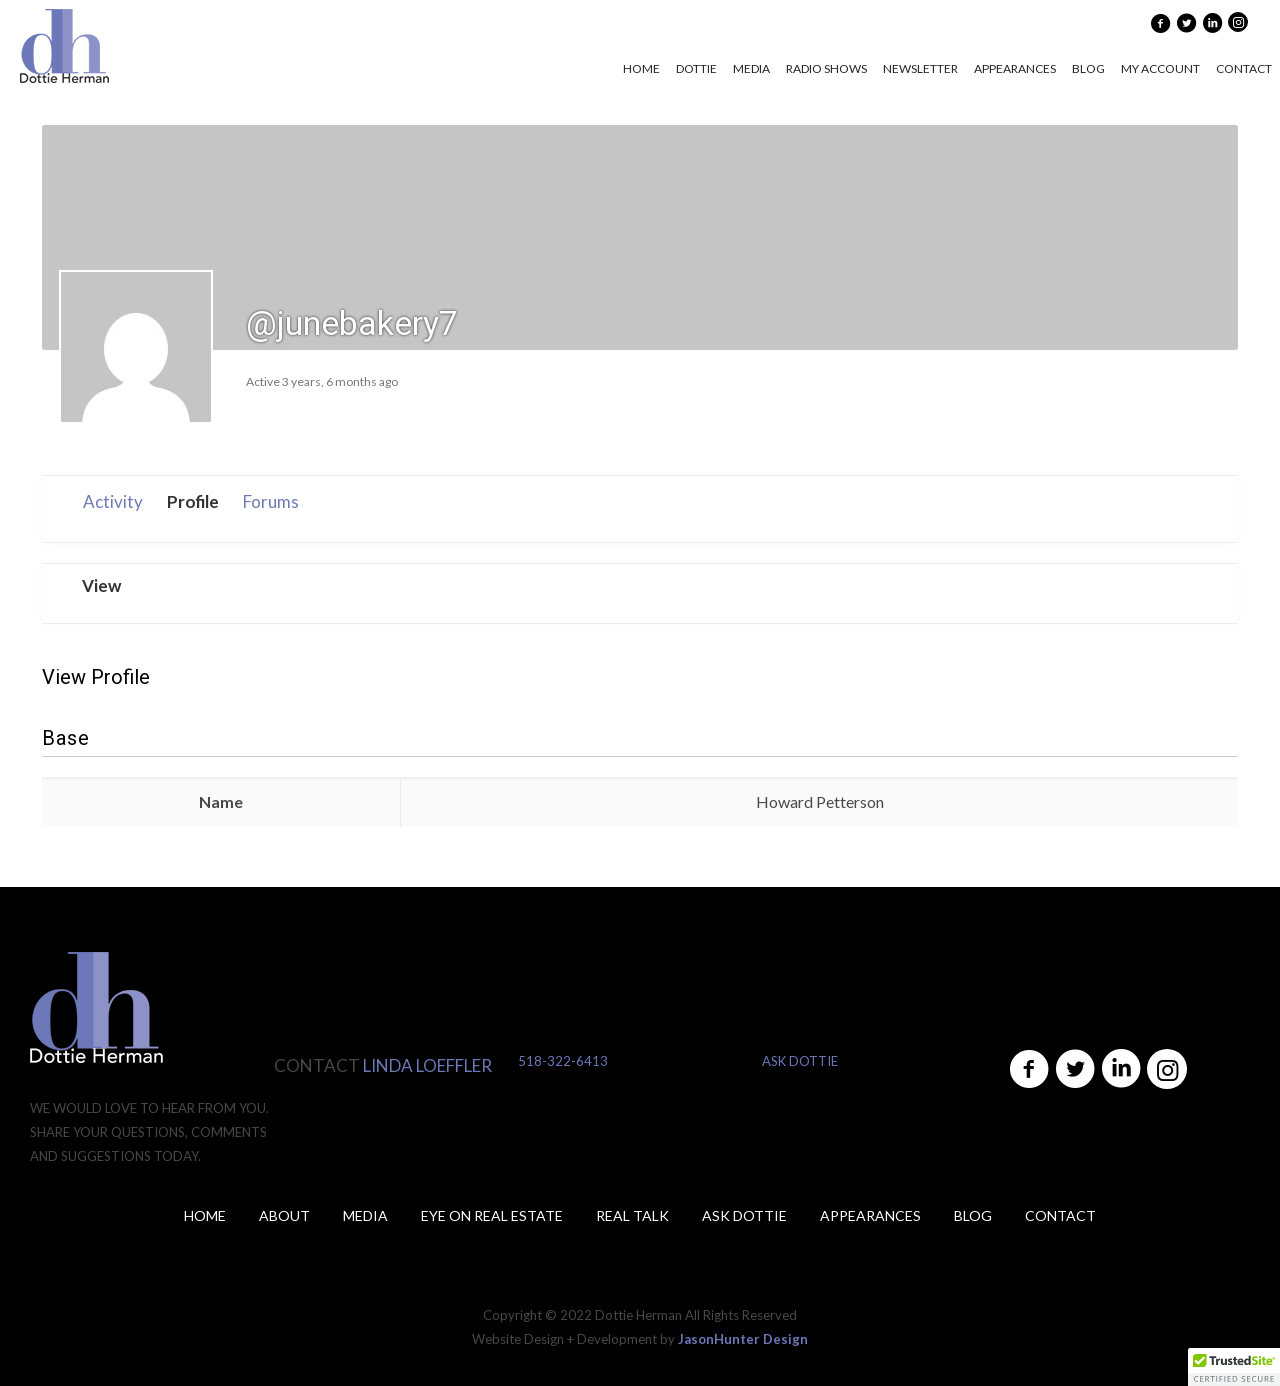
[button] (1234, 1367)
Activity (113, 501)
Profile (193, 501)
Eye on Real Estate (492, 1215)
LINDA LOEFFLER (427, 1065)
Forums (271, 501)
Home (205, 1215)
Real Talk (632, 1215)
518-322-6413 (563, 1061)
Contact (1060, 1215)
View (101, 585)
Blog (973, 1215)
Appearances (870, 1215)
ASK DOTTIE (800, 1061)
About (284, 1215)
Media (365, 1215)
